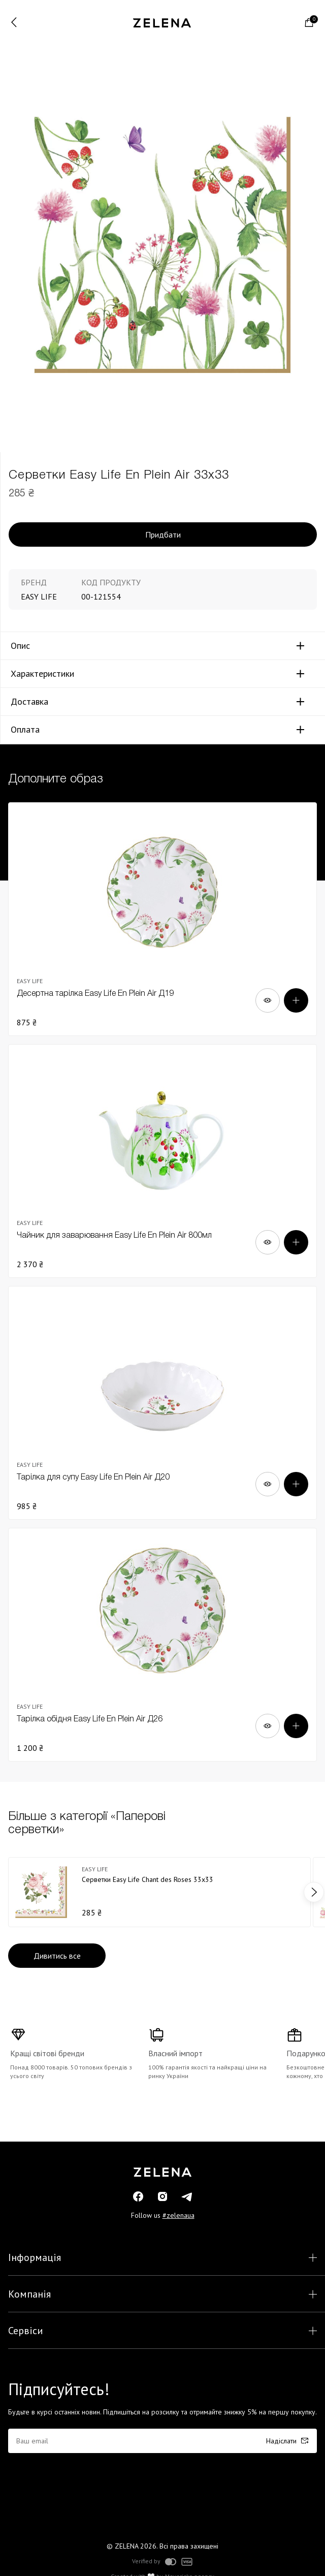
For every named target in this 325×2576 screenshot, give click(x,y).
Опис (20, 645)
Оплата (25, 729)
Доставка (29, 701)
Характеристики (42, 673)
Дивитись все (57, 1956)
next (314, 1892)
